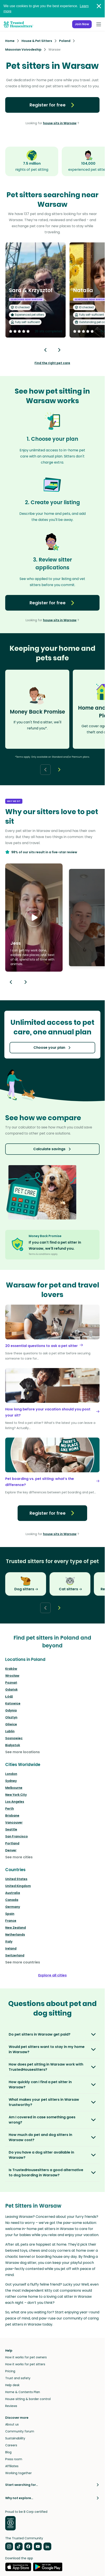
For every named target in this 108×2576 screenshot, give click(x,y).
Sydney (11, 1781)
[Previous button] (11, 982)
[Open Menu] (99, 24)
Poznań (11, 1682)
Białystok (12, 1745)
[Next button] (59, 350)
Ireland (11, 1948)
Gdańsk (11, 1689)
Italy (8, 1941)
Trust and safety (17, 2378)
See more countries (22, 1962)
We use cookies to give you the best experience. (46, 8)
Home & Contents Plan (22, 2392)
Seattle (11, 1829)
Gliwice (11, 1724)
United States (16, 1879)
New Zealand (15, 1927)
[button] (34, 917)
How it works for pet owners (26, 2357)
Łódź (9, 1696)
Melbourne (13, 1788)
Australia (12, 1893)
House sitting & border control (28, 2399)
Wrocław (12, 1675)
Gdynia (11, 1710)
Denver (11, 1850)
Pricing (10, 2371)
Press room (13, 2459)
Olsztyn (11, 1717)
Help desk (12, 2385)
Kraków (11, 1669)
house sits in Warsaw (59, 123)
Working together (18, 2473)
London (11, 1774)
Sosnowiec (14, 1738)
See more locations (22, 1751)
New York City (16, 1794)
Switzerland (14, 1955)
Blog (8, 2452)
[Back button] (45, 350)
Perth (9, 1808)
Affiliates (11, 2466)
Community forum (19, 2431)
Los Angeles (14, 1801)
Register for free (52, 105)
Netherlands (15, 1934)
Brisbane (12, 1815)
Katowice (12, 1703)
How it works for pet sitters (25, 2364)
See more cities (19, 1857)
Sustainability (15, 2438)
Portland (12, 1843)
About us (12, 2424)
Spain (9, 1914)
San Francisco (16, 1836)
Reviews (11, 2406)
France (10, 1920)
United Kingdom (18, 1886)
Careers (11, 2445)
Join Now (82, 24)
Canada (11, 1900)
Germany (12, 1907)
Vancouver (14, 1822)
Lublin (10, 1731)
